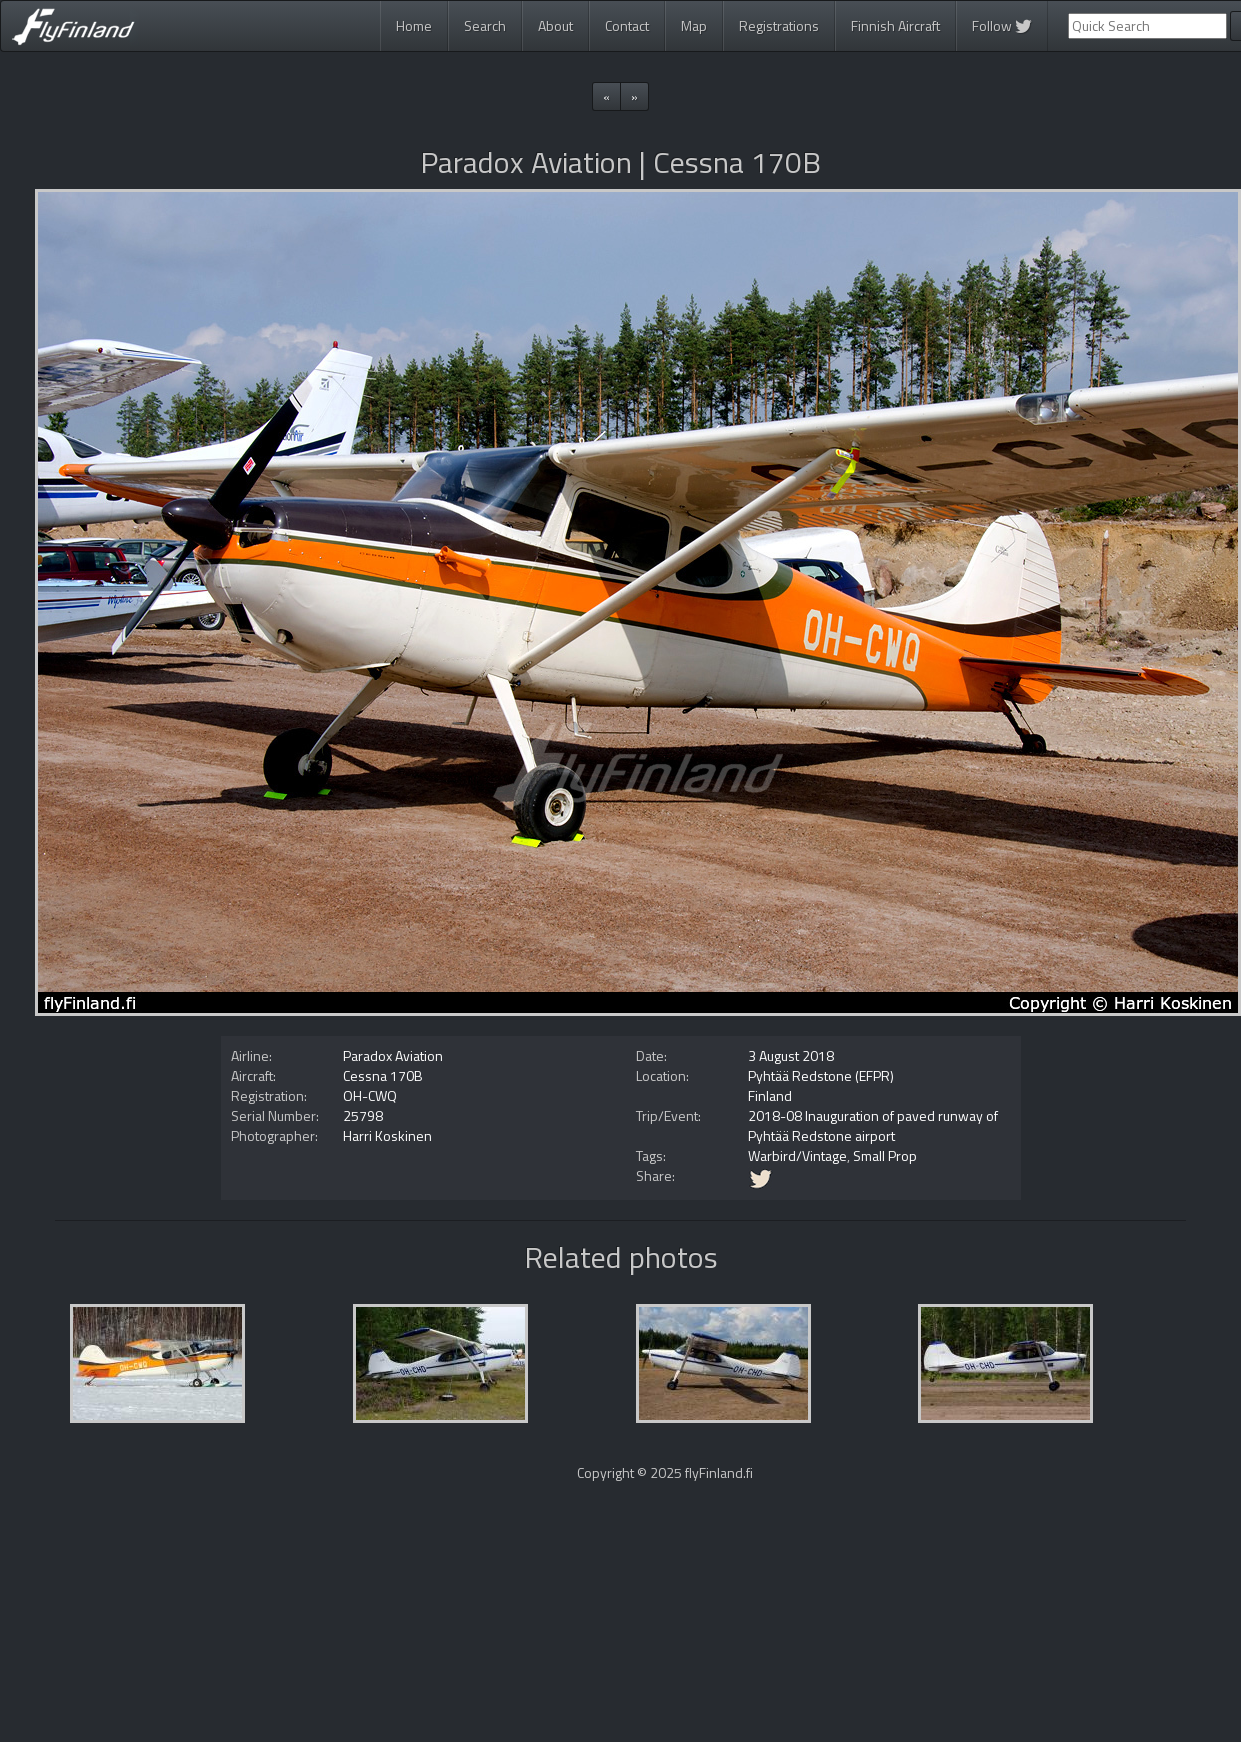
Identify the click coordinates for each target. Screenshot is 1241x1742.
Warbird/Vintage (797, 1155)
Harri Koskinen (387, 1135)
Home (414, 25)
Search (485, 25)
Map (694, 25)
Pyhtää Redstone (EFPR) (821, 1075)
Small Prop (885, 1155)
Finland (770, 1095)
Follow (1002, 25)
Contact (627, 25)
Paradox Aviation (393, 1055)
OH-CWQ (370, 1095)
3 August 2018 (791, 1055)
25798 (363, 1115)
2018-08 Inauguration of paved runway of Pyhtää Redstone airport (873, 1125)
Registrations (779, 25)
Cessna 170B (383, 1075)
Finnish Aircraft (895, 25)
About (555, 25)
